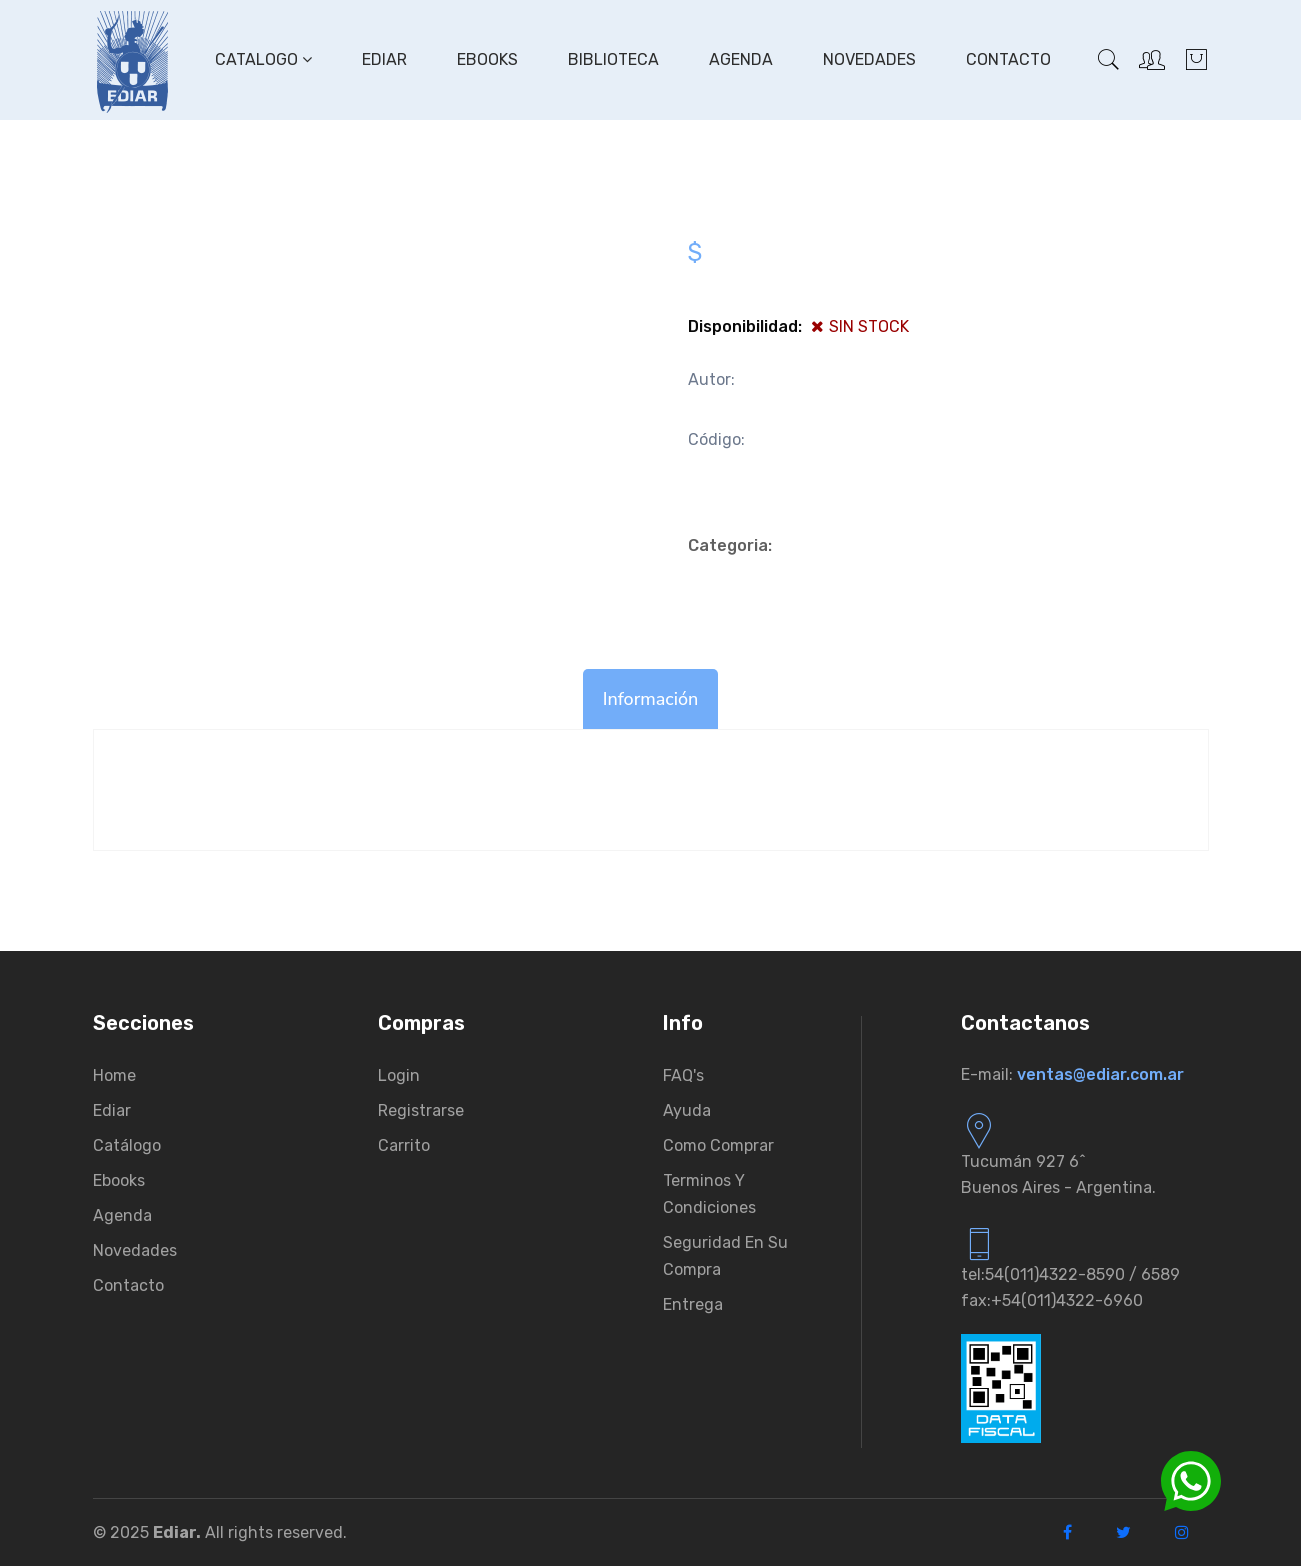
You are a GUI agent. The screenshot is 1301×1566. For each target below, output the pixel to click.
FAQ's (683, 1075)
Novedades (869, 59)
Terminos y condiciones (709, 1194)
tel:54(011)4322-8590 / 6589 (1070, 1274)
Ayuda (687, 1110)
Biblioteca (613, 59)
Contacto (1008, 59)
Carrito (404, 1145)
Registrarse (421, 1110)
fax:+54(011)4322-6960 (1052, 1300)
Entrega (693, 1304)
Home (114, 1075)
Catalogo (263, 59)
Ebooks (487, 59)
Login (399, 1075)
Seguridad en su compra (725, 1256)
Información (651, 699)
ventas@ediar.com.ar (1100, 1074)
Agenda (741, 59)
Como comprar (718, 1145)
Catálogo (127, 1145)
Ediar (384, 59)
